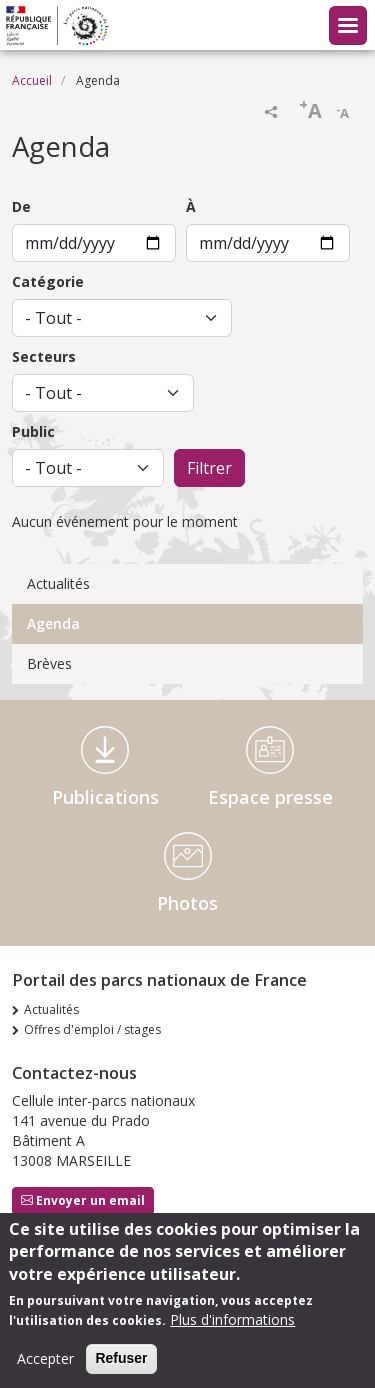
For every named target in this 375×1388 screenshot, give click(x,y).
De (21, 206)
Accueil (32, 80)
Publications (105, 797)
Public (33, 431)
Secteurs (44, 356)
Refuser (121, 1367)
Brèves (49, 663)
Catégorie (48, 281)
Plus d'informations (232, 1328)
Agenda (53, 623)
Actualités (58, 583)
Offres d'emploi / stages (92, 1029)
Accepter (45, 1367)
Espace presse (270, 797)
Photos (187, 903)
